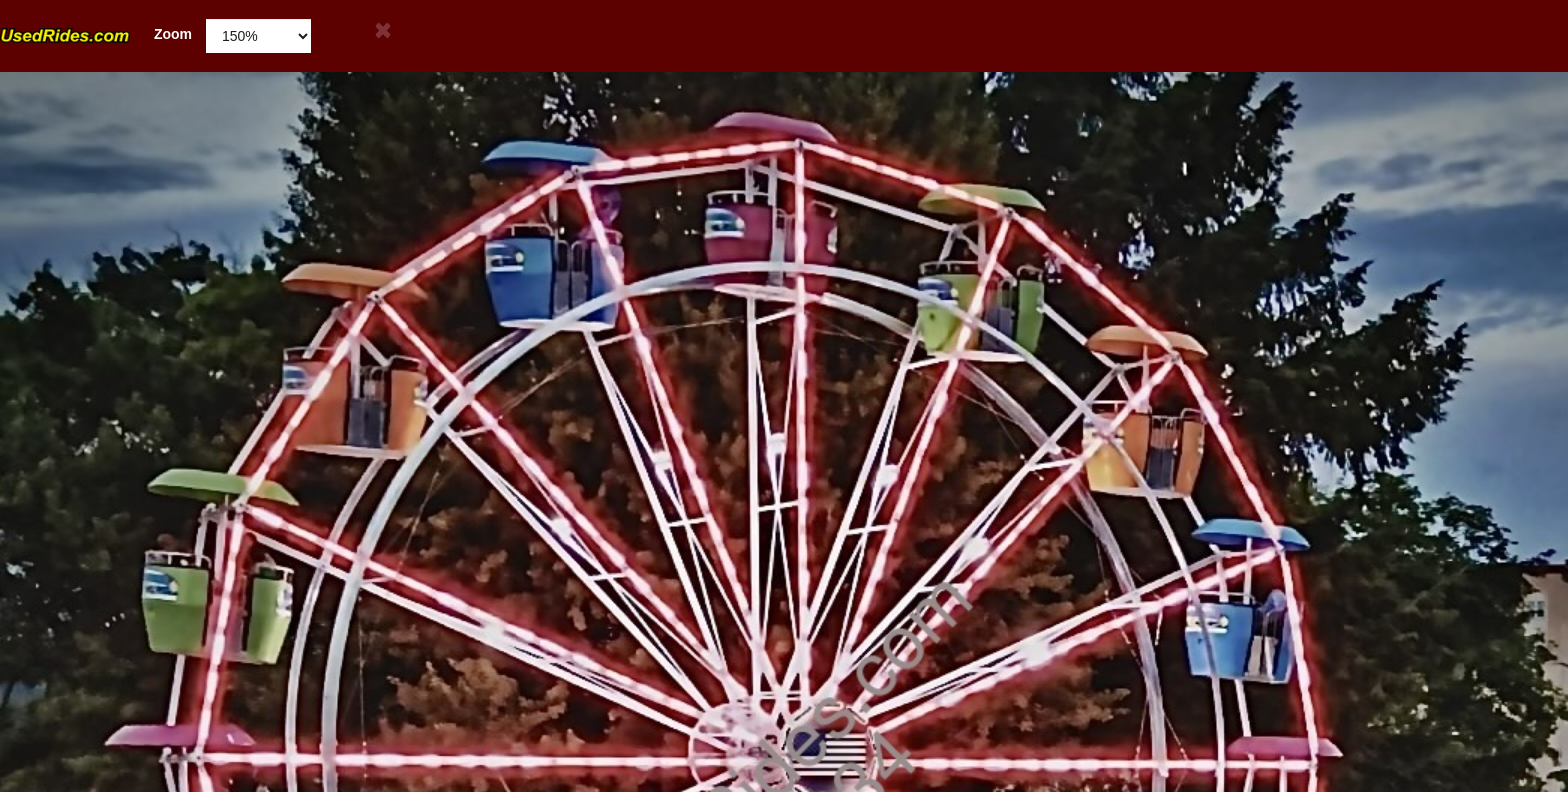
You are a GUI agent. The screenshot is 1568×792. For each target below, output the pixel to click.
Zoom (96, 34)
